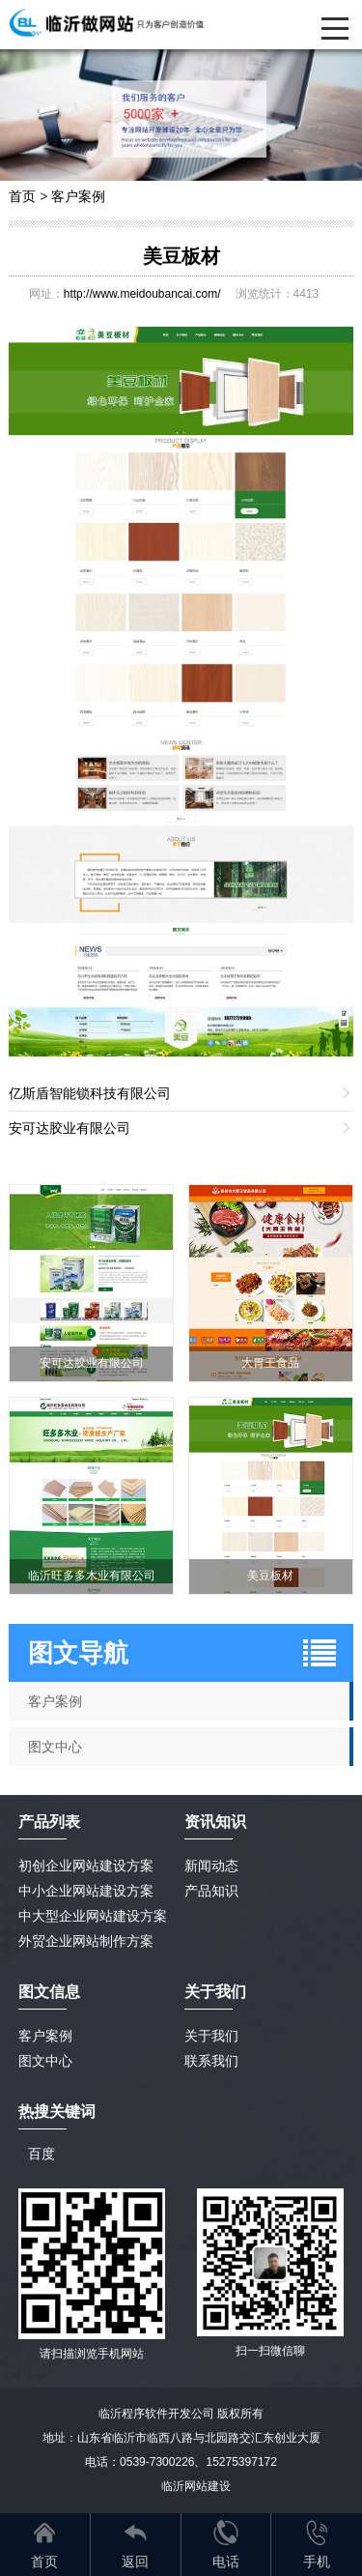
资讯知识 (215, 1821)
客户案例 (78, 196)
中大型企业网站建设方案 (92, 1916)
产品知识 (211, 1890)
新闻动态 (211, 1865)
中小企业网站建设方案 (85, 1890)
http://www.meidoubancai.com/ (142, 294)
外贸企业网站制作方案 (85, 1941)
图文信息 (49, 1991)
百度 (41, 2153)
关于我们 (211, 2035)
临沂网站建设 (196, 2486)
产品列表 (49, 1821)
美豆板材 (181, 256)
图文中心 (45, 2061)
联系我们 (211, 2061)
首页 (22, 196)
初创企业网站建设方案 (85, 1865)
